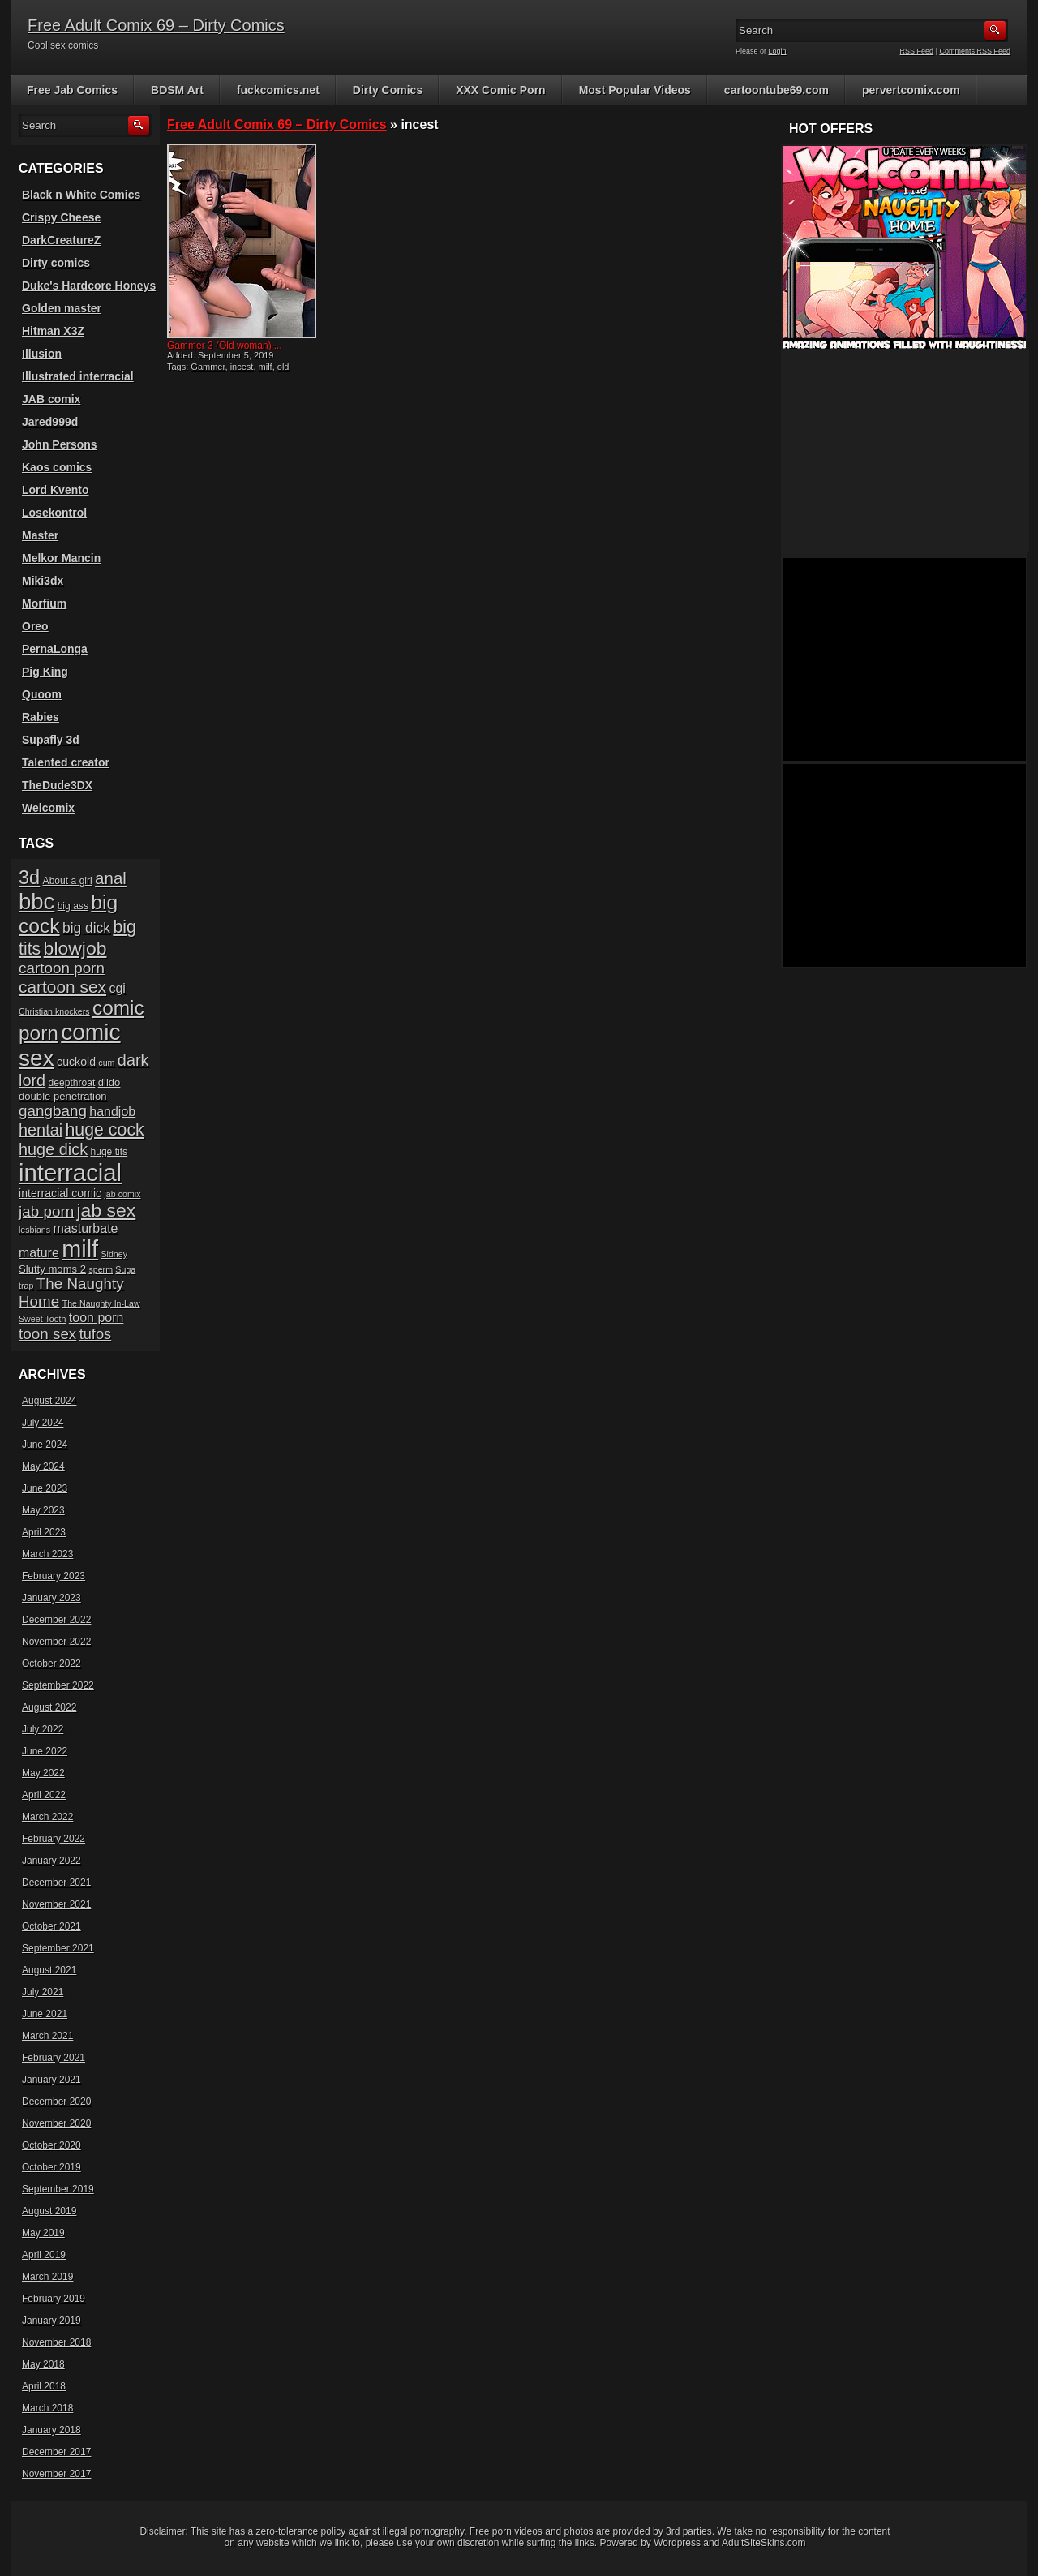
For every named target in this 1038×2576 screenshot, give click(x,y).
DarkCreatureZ (61, 240)
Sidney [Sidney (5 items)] (114, 1254)
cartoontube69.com (776, 90)
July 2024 (42, 1422)
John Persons (59, 444)
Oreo (35, 626)
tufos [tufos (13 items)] (95, 1333)
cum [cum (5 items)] (106, 1062)
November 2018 (56, 2342)
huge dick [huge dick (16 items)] (53, 1149)
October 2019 (51, 2167)
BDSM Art (177, 90)
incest (242, 366)
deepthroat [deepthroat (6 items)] (72, 1082)
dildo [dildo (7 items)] (109, 1082)
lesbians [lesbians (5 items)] (34, 1229)
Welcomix (48, 807)
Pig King (45, 671)
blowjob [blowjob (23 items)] (75, 948)
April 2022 (44, 1795)
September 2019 (58, 2189)
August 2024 (49, 1400)
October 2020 (51, 2145)
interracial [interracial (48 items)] (70, 1172)
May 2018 (43, 2364)
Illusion (42, 353)
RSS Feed (917, 51)
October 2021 (51, 1926)
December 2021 (56, 1882)
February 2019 (53, 2298)
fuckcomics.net (278, 90)
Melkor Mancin (61, 558)
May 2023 (43, 1510)
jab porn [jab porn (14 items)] (46, 1211)
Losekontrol (54, 512)
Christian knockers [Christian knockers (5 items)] (54, 1011)
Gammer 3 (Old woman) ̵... (224, 345)
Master (40, 535)
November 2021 (56, 1904)
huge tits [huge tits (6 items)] (108, 1151)
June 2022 (44, 1751)
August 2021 (49, 1970)
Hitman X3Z (53, 330)
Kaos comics (57, 467)
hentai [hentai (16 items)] (40, 1130)
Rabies (40, 717)
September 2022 (58, 1685)
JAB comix (51, 399)
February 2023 (53, 1576)
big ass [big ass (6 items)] (73, 906)
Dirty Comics (387, 90)
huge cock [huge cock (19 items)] (105, 1130)
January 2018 (51, 2430)
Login (778, 51)
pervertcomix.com (911, 90)
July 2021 (42, 1992)
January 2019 (51, 2320)
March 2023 (47, 1554)
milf (265, 366)
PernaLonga (55, 648)
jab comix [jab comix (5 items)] (123, 1194)
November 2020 (56, 2123)
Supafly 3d (50, 739)
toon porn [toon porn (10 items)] (96, 1317)
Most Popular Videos (635, 90)
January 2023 (51, 1598)
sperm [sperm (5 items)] (100, 1269)
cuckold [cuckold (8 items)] (76, 1061)
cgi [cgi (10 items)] (117, 988)
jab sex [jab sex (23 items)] (106, 1210)
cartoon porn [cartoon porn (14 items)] (62, 968)
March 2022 (47, 1817)
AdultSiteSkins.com (763, 2542)
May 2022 (43, 1773)
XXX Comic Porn (500, 90)
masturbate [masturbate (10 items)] (85, 1228)
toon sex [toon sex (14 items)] (47, 1333)
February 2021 (53, 2057)
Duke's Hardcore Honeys (89, 285)
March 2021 (47, 2035)
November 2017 (56, 2473)
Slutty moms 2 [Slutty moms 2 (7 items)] (52, 1269)
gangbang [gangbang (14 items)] (53, 1110)
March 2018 (47, 2408)
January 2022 (51, 1860)
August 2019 (49, 2211)
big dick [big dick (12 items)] (86, 928)
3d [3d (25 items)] (29, 877)
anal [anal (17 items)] (111, 878)
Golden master (61, 308)
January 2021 (51, 2079)
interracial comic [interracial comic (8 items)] (60, 1193)
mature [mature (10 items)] (39, 1253)
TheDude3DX (57, 785)
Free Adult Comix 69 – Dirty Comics (156, 25)
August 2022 (49, 1707)
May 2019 (43, 2233)
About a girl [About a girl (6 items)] (67, 881)
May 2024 (43, 1466)
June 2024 (44, 1444)
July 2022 (42, 1729)
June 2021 (44, 2014)
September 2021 (58, 1948)
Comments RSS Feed (974, 51)
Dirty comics (56, 262)
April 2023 (44, 1532)
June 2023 (44, 1488)
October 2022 (51, 1663)
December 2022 (56, 1619)
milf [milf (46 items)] (80, 1249)
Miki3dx (42, 580)
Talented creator (65, 762)
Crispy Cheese (61, 217)
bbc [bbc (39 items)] (36, 901)
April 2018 (44, 2386)
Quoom (42, 694)
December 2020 (56, 2101)
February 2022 (53, 1838)
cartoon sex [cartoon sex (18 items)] (62, 986)
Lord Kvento (55, 489)
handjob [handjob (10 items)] (112, 1111)
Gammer (208, 366)
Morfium (44, 603)
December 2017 (56, 2452)
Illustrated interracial (78, 376)
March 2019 (47, 2276)
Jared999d (50, 421)
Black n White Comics (81, 194)
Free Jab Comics (72, 90)
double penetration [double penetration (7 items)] (63, 1096)
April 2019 (44, 2254)
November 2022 (56, 1641)
